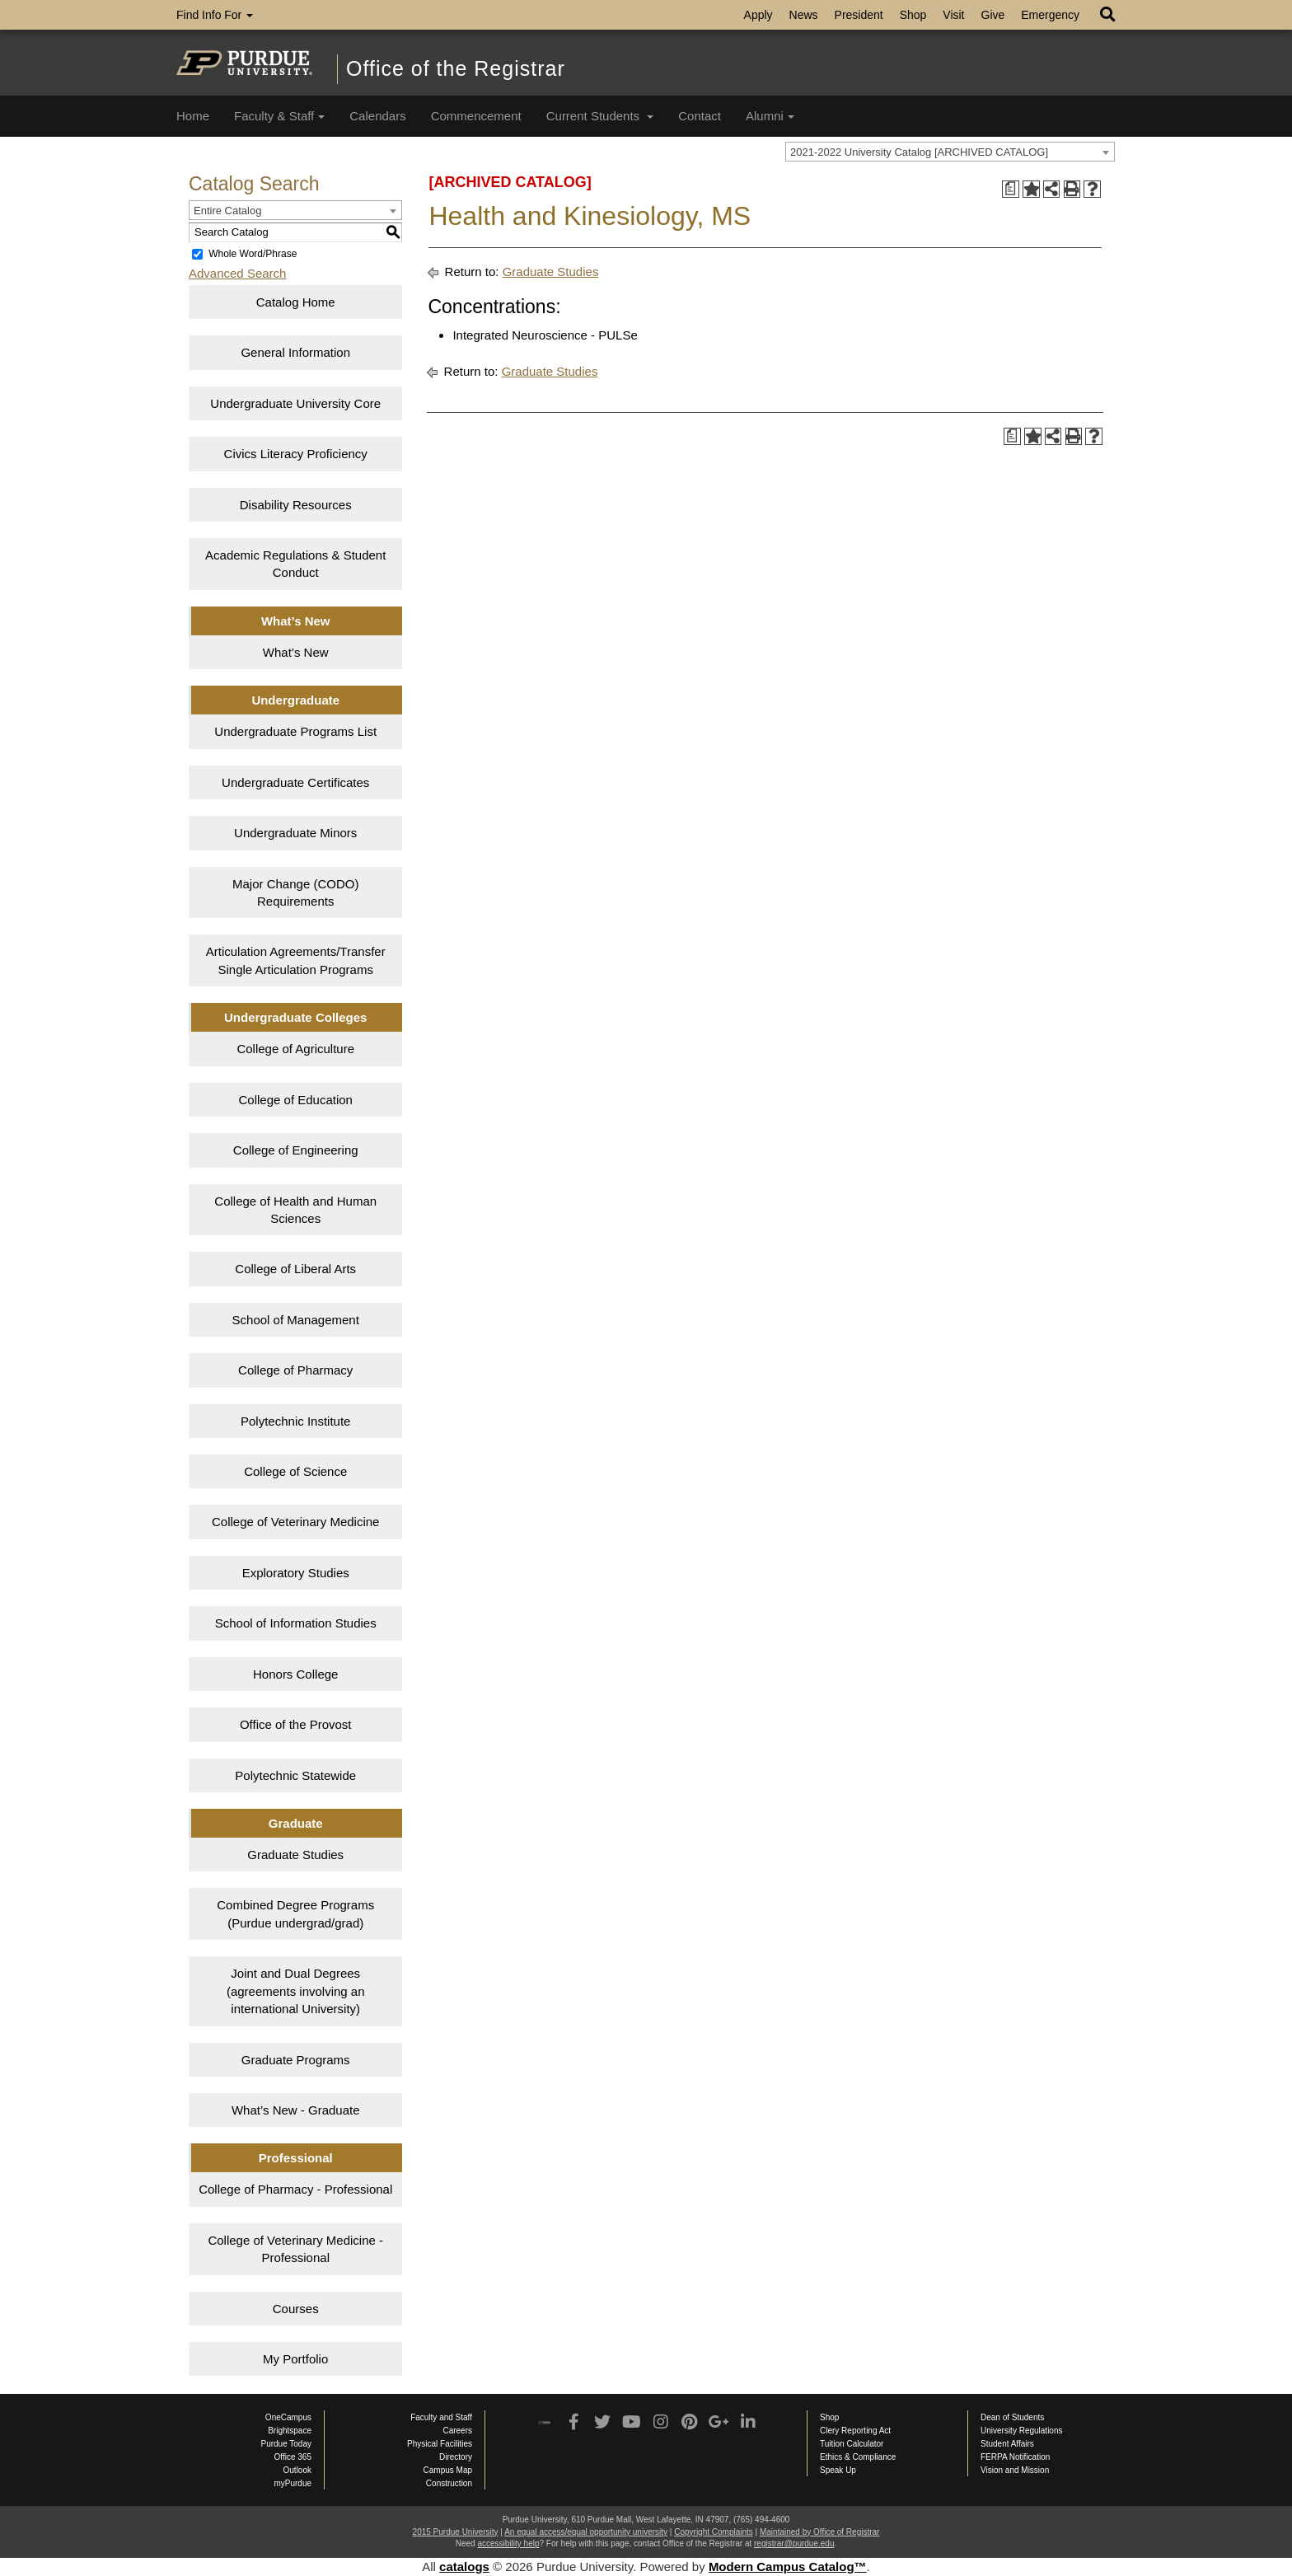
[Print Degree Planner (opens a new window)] (1010, 189)
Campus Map (448, 2470)
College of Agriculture (295, 1049)
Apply (758, 14)
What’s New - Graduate (296, 2110)
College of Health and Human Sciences (295, 1209)
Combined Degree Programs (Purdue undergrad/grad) (295, 1913)
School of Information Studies (296, 1623)
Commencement (476, 116)
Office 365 (292, 2456)
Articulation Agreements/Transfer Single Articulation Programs (296, 960)
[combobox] (950, 152)
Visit (953, 14)
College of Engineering (295, 1150)
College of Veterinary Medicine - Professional (295, 2249)
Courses (296, 2309)
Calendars (377, 116)
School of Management (295, 1320)
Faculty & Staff (279, 116)
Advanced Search (237, 273)
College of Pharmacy (295, 1370)
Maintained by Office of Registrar (819, 2531)
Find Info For (214, 14)
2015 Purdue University (456, 2531)
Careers (457, 2430)
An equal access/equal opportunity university (585, 2531)
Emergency (1050, 14)
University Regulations (1022, 2430)
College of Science (295, 1471)
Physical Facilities (439, 2443)
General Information (295, 352)
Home (192, 116)
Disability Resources (296, 505)
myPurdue (292, 2483)
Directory (455, 2456)
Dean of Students (1012, 2417)
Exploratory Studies (295, 1573)
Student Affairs (1007, 2443)
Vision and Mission (1015, 2470)
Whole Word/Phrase (252, 254)
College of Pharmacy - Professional (295, 2189)
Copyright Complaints (713, 2531)
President (859, 14)
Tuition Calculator (851, 2443)
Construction (449, 2483)
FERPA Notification (1015, 2456)
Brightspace (289, 2430)
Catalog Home (295, 302)
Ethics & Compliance (858, 2456)
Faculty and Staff (441, 2417)
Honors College (295, 1674)
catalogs (464, 2567)
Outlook (297, 2470)
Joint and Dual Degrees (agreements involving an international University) (296, 1991)
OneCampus (288, 2417)
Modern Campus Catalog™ (788, 2567)
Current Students (600, 116)
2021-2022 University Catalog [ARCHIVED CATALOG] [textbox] (919, 152)
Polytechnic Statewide (295, 1775)
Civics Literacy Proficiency (295, 454)
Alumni (770, 116)
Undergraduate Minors (295, 833)
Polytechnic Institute (295, 1421)
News (803, 14)
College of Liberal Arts (295, 1269)
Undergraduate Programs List (295, 731)
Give (993, 14)
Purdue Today (285, 2443)
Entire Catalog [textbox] (227, 210)
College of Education (296, 1100)
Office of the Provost (296, 1724)
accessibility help (508, 2543)
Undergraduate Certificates (295, 782)
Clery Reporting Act (855, 2430)
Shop (913, 14)
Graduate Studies (295, 1855)
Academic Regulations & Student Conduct (295, 563)
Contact (699, 116)
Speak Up (838, 2470)
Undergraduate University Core (295, 403)
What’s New (296, 652)
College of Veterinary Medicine (295, 1522)
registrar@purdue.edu (794, 2543)
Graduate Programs (295, 2060)
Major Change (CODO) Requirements (295, 892)
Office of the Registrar (455, 68)
